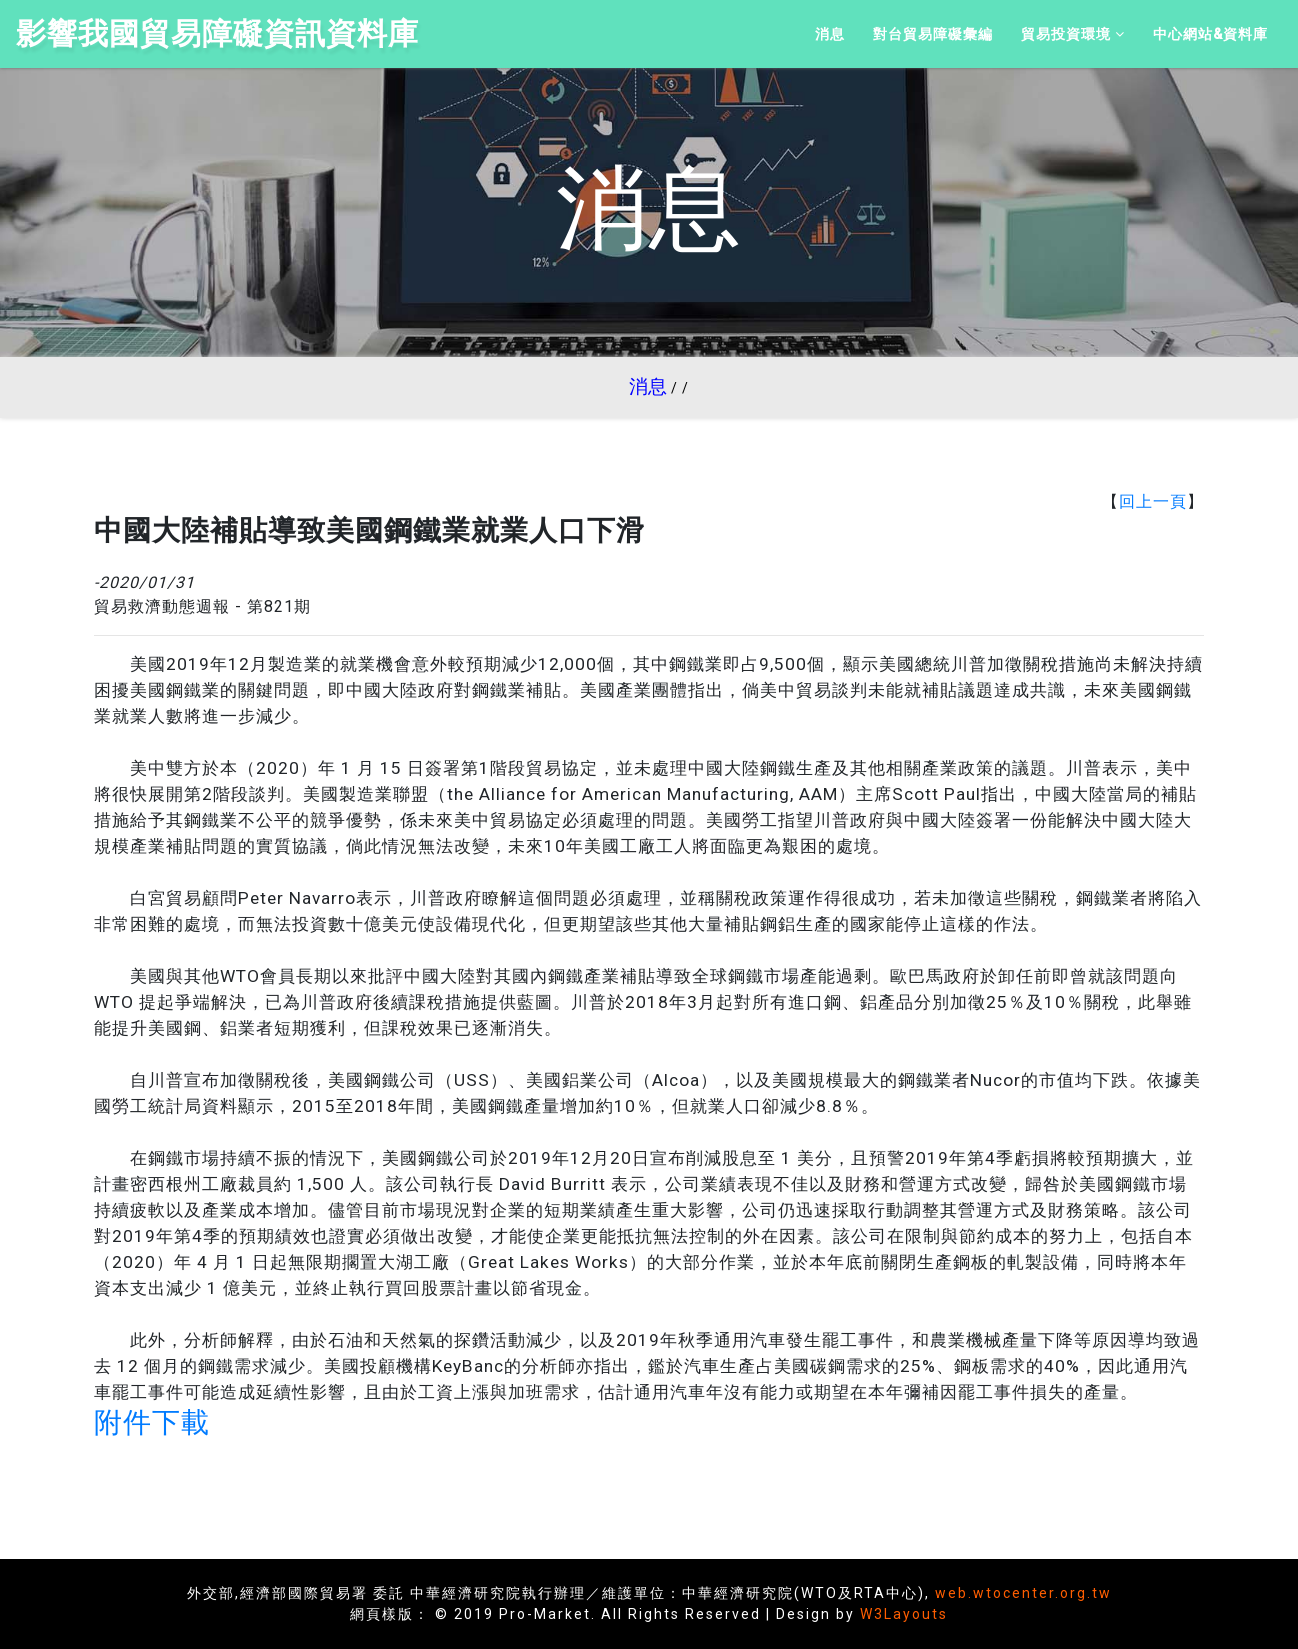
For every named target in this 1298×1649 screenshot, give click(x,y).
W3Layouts (904, 1614)
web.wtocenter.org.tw (1023, 1593)
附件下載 (152, 1422)
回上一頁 (1153, 501)
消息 (648, 386)
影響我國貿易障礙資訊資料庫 (217, 34)
